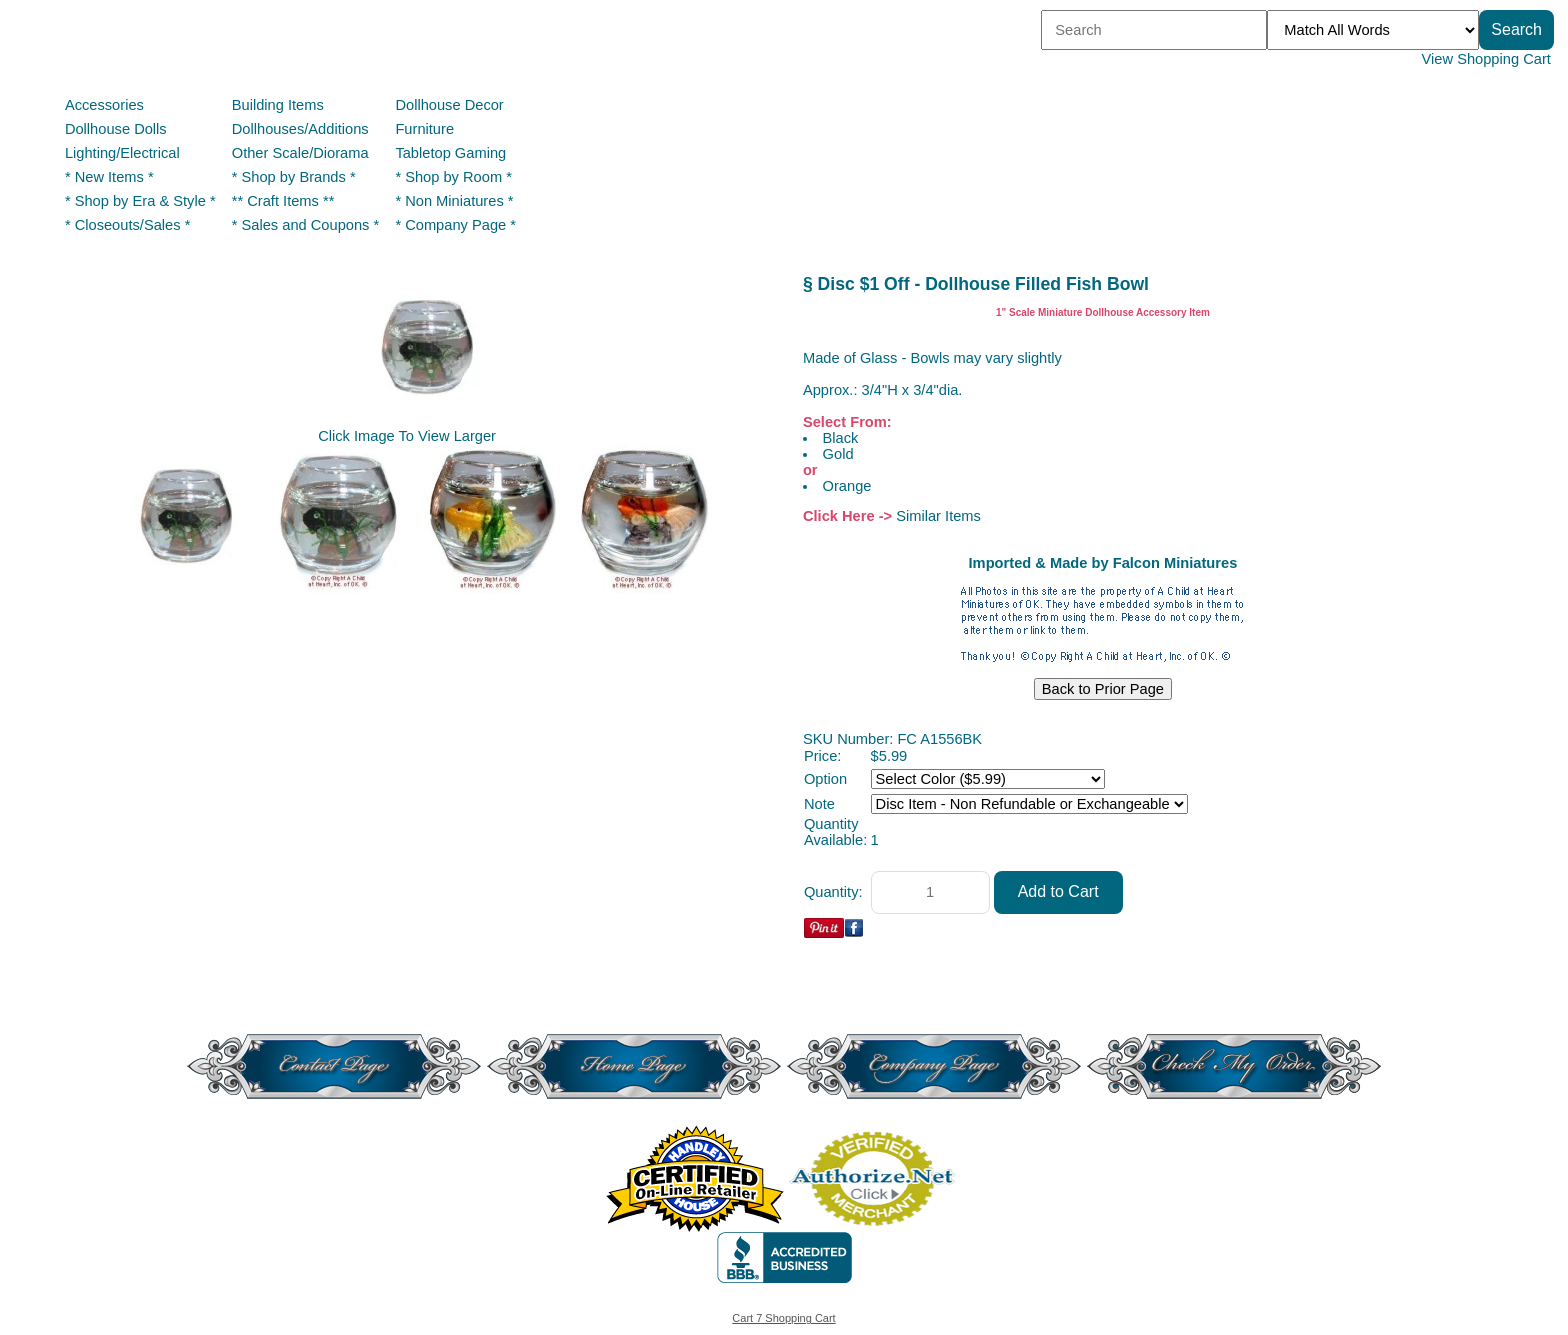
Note (819, 804)
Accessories (104, 105)
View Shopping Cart (1486, 59)
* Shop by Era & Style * (140, 201)
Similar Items (938, 516)
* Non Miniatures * (454, 201)
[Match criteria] (1373, 30)
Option (825, 779)
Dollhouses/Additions (300, 129)
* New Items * (109, 177)
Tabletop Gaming (450, 153)
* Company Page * (455, 225)
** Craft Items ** (283, 201)
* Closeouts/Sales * (127, 225)
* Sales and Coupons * (305, 225)
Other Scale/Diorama (300, 153)
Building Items (278, 105)
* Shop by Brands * (294, 177)
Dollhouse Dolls (116, 129)
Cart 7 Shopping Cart (783, 1318)
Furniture (424, 129)
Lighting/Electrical (124, 153)
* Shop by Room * (453, 177)
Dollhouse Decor (449, 105)
